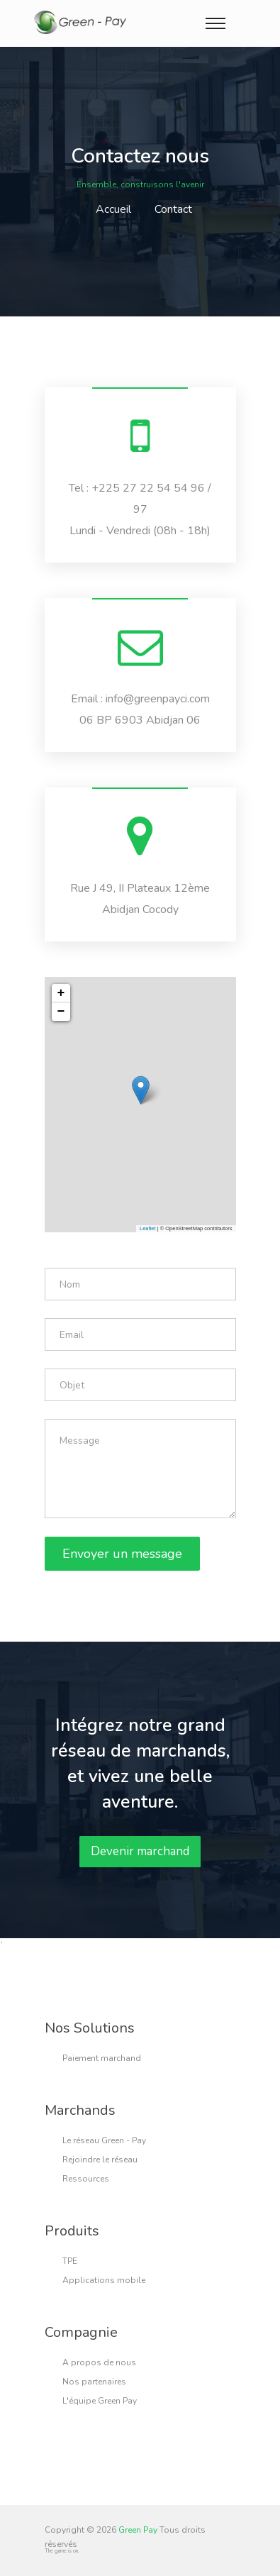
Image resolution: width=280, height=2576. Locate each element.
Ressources (85, 2178)
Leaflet (148, 1228)
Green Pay (137, 2530)
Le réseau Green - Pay (104, 2140)
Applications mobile (103, 2280)
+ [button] (61, 993)
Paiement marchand (101, 2058)
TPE (69, 2261)
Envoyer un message (122, 1553)
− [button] (61, 1011)
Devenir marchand (140, 1851)
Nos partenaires (94, 2381)
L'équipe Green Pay (99, 2400)
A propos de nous (99, 2362)
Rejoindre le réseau (100, 2159)
